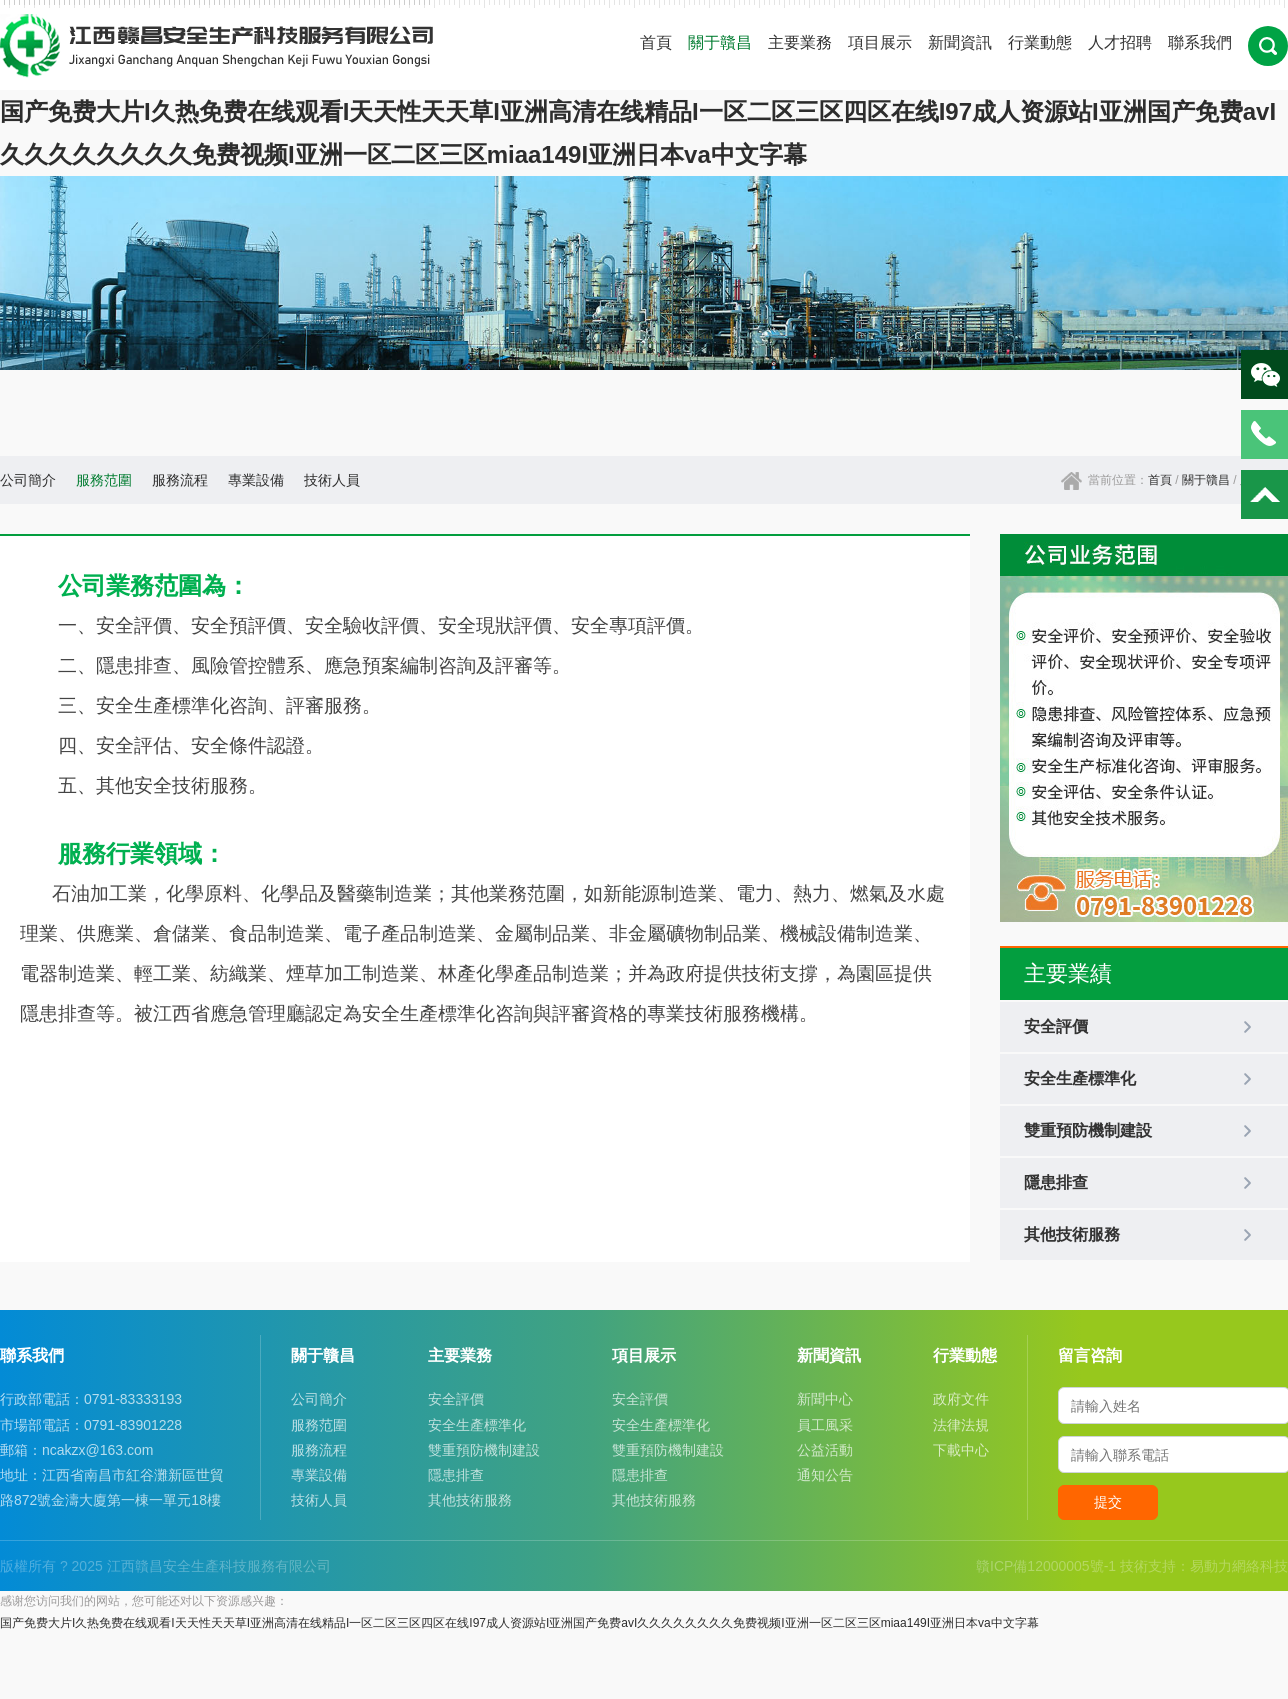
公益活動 (825, 1450)
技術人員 (332, 480)
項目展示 (880, 42)
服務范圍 (104, 480)
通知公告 (825, 1475)
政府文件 (961, 1399)
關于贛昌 (720, 42)
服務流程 (180, 480)
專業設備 (256, 480)
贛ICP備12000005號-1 (1046, 1566)
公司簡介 (28, 480)
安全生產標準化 (477, 1425)
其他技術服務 (470, 1500)
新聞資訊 (960, 42)
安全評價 (456, 1399)
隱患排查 (456, 1475)
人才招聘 (1120, 42)
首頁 (656, 42)
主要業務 (800, 42)
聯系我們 (1200, 42)
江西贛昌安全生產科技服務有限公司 (219, 1566)
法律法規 (961, 1425)
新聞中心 (825, 1399)
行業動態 (1040, 42)
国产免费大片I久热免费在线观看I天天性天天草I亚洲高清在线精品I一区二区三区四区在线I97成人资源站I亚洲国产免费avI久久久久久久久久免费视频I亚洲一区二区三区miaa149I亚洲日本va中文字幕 (519, 1623)
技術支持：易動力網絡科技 (1204, 1566)
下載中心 (961, 1450)
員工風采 (825, 1425)
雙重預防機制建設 (484, 1450)
